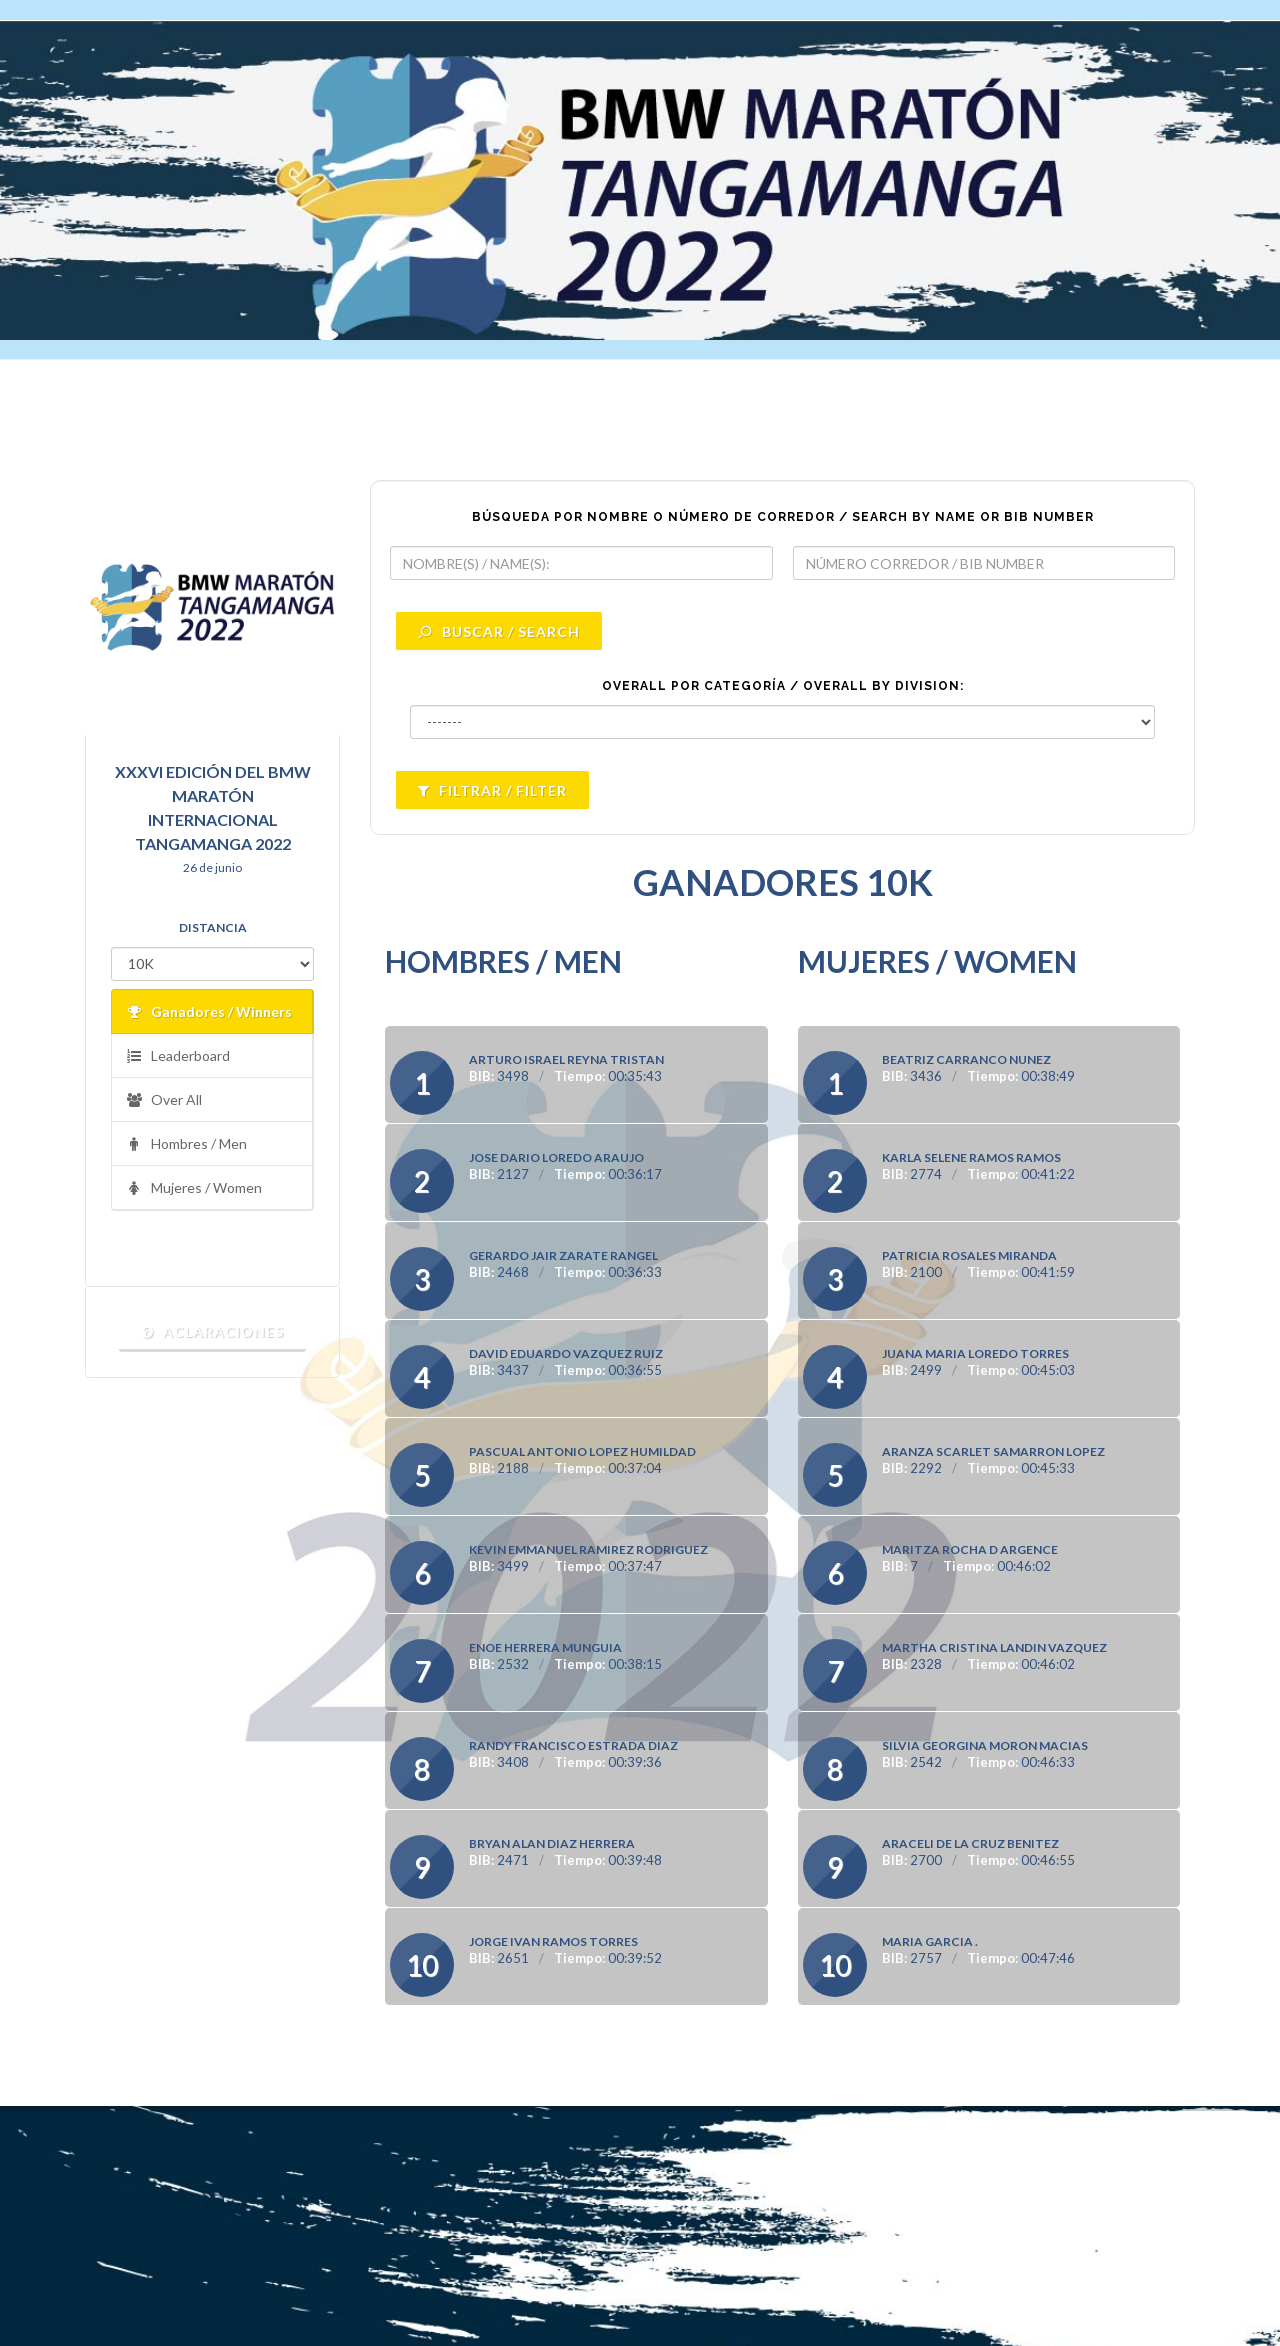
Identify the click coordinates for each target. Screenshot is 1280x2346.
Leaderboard (178, 1056)
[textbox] (581, 563)
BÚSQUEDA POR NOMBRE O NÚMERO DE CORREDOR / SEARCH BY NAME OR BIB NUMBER (783, 517)
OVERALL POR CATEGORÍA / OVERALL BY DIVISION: (783, 686)
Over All (164, 1100)
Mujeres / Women (194, 1188)
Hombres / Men (186, 1144)
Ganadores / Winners (209, 1012)
